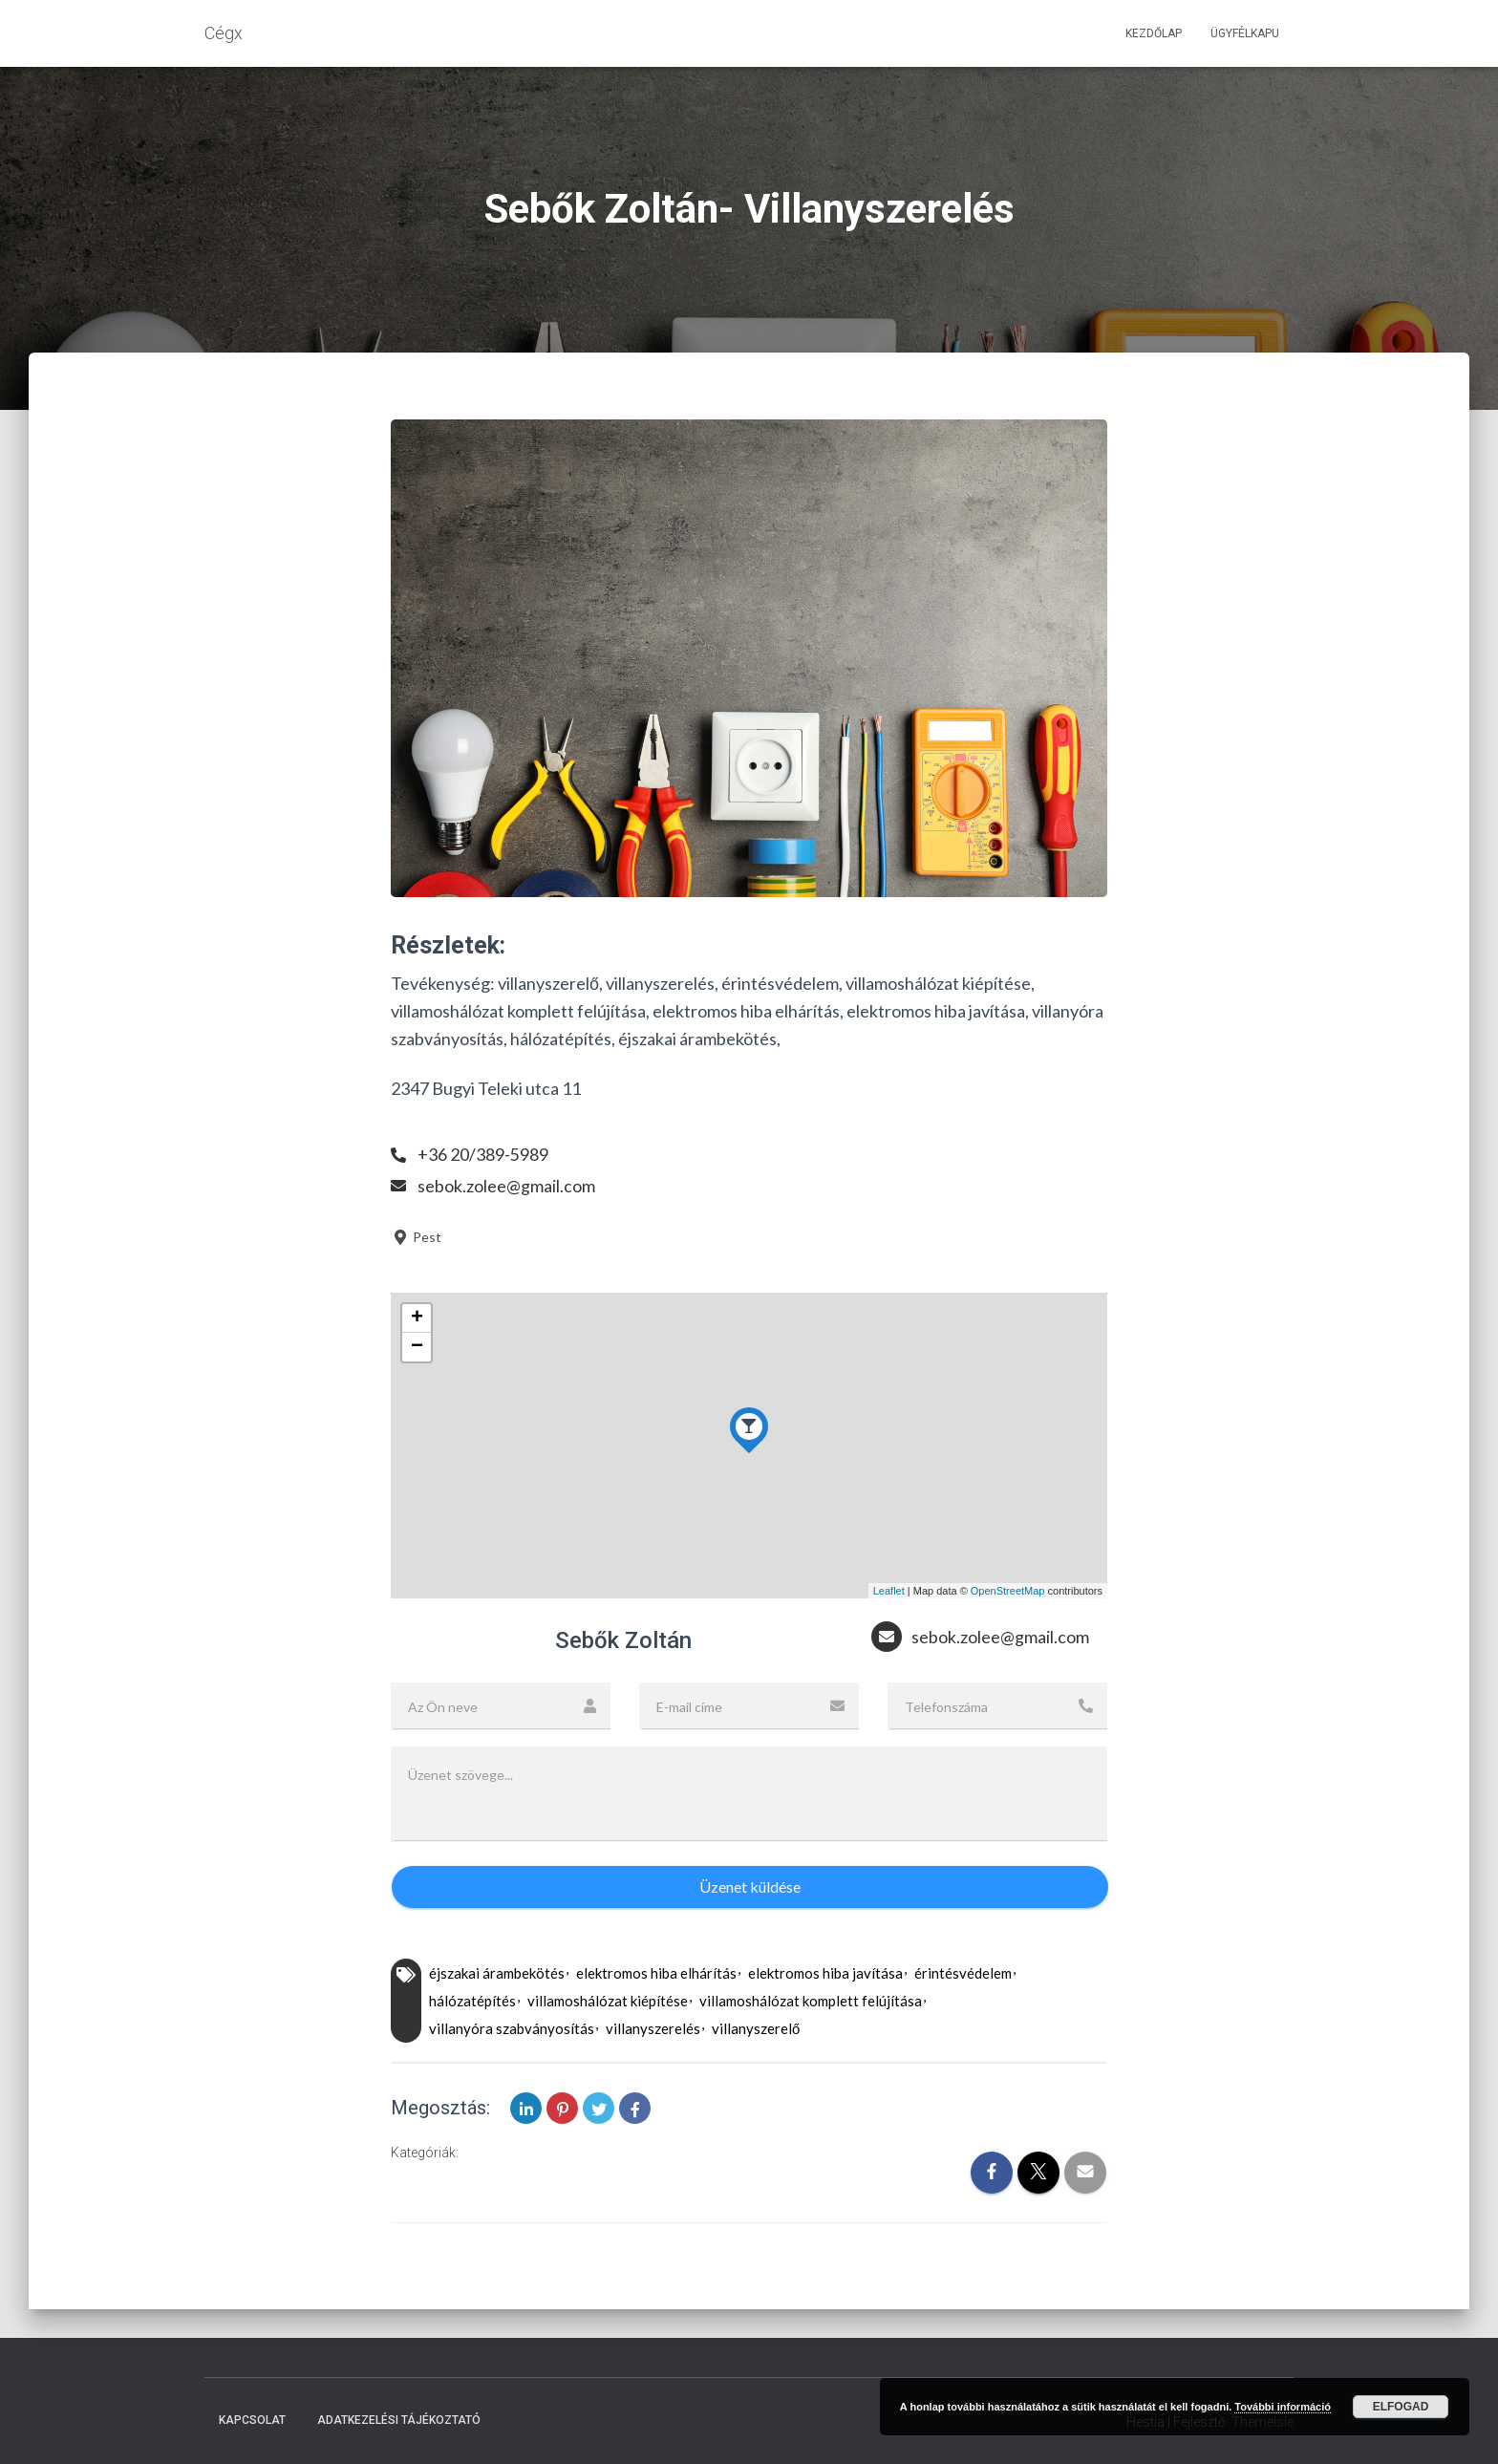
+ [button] (417, 1318)
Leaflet (889, 1590)
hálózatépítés (472, 2000)
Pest (416, 1237)
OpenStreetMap (1008, 1590)
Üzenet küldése (750, 1886)
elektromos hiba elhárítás (656, 1973)
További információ (1282, 2406)
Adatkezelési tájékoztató (399, 2420)
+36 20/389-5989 (482, 1154)
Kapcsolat (252, 2420)
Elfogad (1401, 2406)
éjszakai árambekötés (497, 1973)
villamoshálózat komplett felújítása (810, 2000)
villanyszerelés (653, 2028)
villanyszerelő (756, 2028)
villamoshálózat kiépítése (607, 2000)
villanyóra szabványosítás (511, 2028)
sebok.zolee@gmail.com (506, 1185)
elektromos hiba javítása (825, 1973)
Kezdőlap (1153, 33)
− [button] (417, 1347)
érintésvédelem (963, 1973)
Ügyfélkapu (1244, 33)
